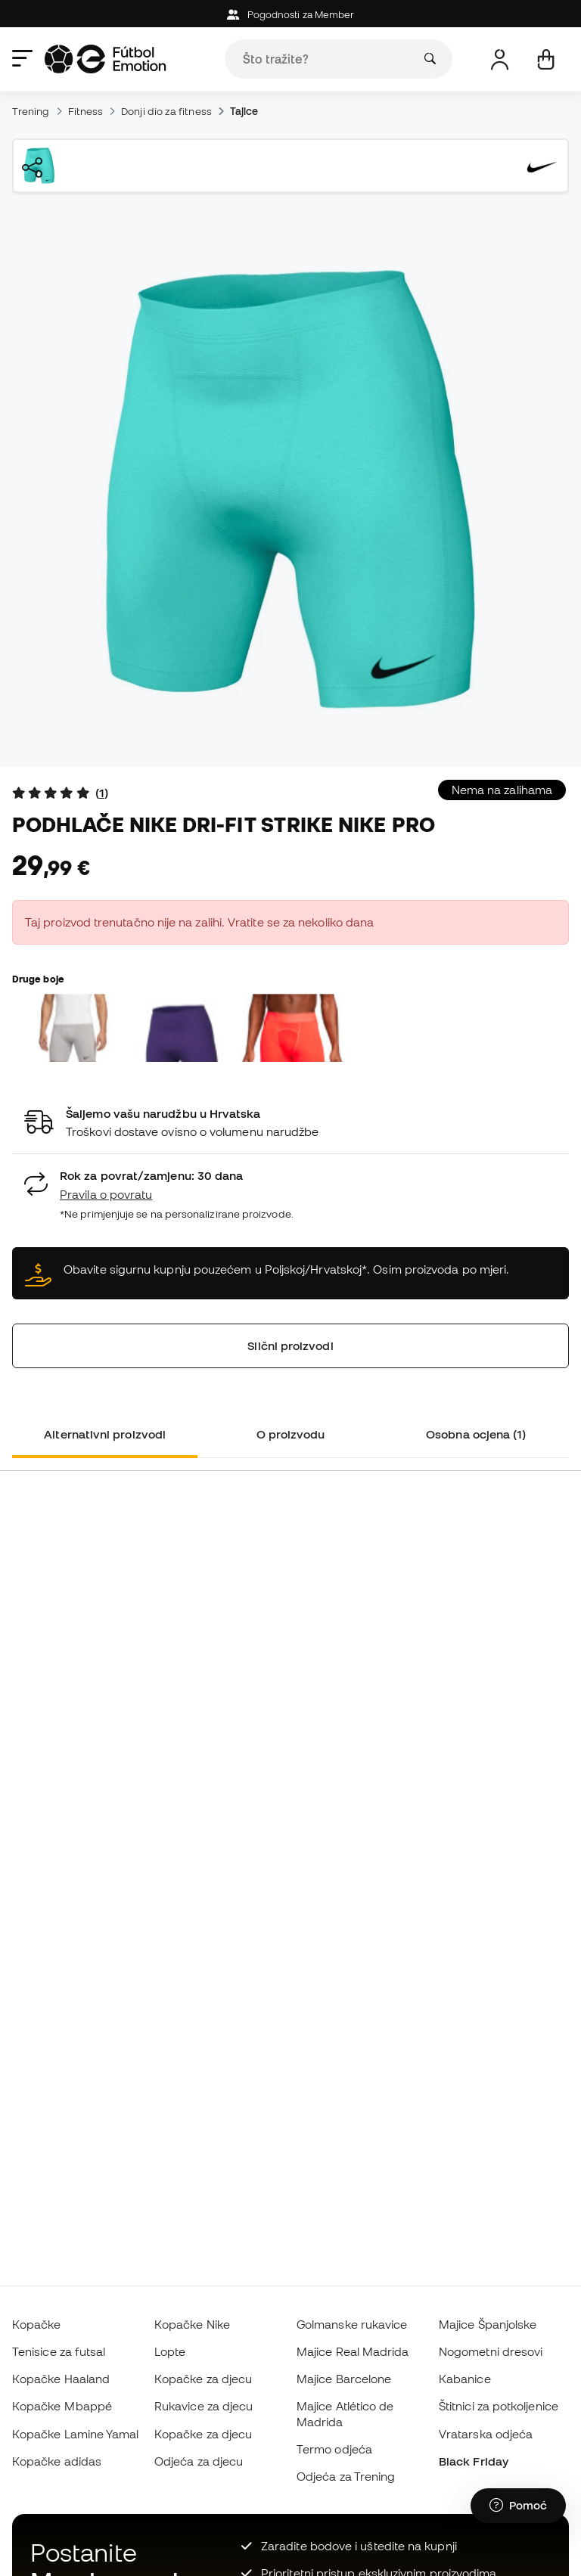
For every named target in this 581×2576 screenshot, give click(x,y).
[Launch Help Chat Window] (518, 2505)
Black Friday (473, 2461)
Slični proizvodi (290, 1345)
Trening (31, 111)
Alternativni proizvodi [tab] (105, 1434)
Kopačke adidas (56, 2461)
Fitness (86, 111)
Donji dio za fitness (166, 111)
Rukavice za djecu (203, 2406)
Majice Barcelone (344, 2378)
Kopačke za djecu (203, 2378)
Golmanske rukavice (352, 2324)
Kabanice (465, 2378)
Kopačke (36, 2324)
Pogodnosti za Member (291, 14)
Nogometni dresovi (490, 2351)
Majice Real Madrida (353, 2351)
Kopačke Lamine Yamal (75, 2434)
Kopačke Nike (192, 2324)
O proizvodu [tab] (290, 1434)
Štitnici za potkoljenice (498, 2406)
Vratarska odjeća (486, 2434)
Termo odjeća (334, 2449)
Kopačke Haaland (61, 2378)
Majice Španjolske (487, 2324)
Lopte (169, 2351)
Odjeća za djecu (198, 2461)
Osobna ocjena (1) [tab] (476, 1434)
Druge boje (38, 978)
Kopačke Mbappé (62, 2406)
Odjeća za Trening (346, 2476)
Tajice (244, 111)
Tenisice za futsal (58, 2351)
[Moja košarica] (546, 59)
